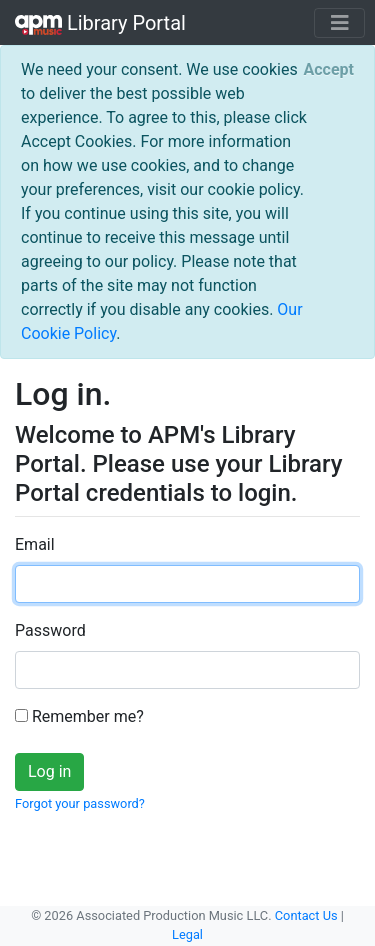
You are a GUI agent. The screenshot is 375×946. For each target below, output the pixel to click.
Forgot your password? (80, 803)
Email (35, 544)
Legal (187, 934)
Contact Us (306, 915)
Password (50, 630)
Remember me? (79, 716)
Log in (49, 771)
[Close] (329, 70)
